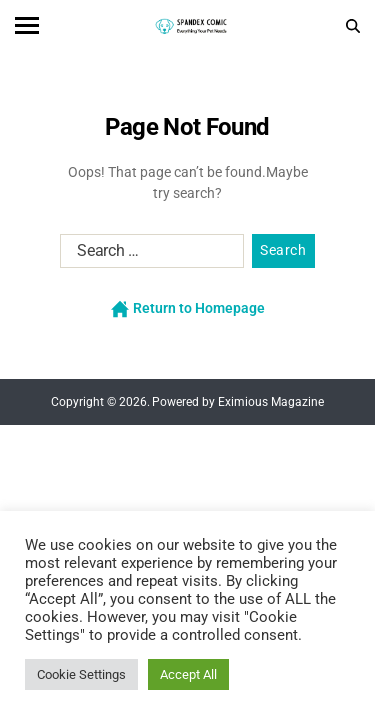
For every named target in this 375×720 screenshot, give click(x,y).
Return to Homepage (188, 309)
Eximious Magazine (271, 402)
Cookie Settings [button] (81, 674)
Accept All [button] (188, 674)
